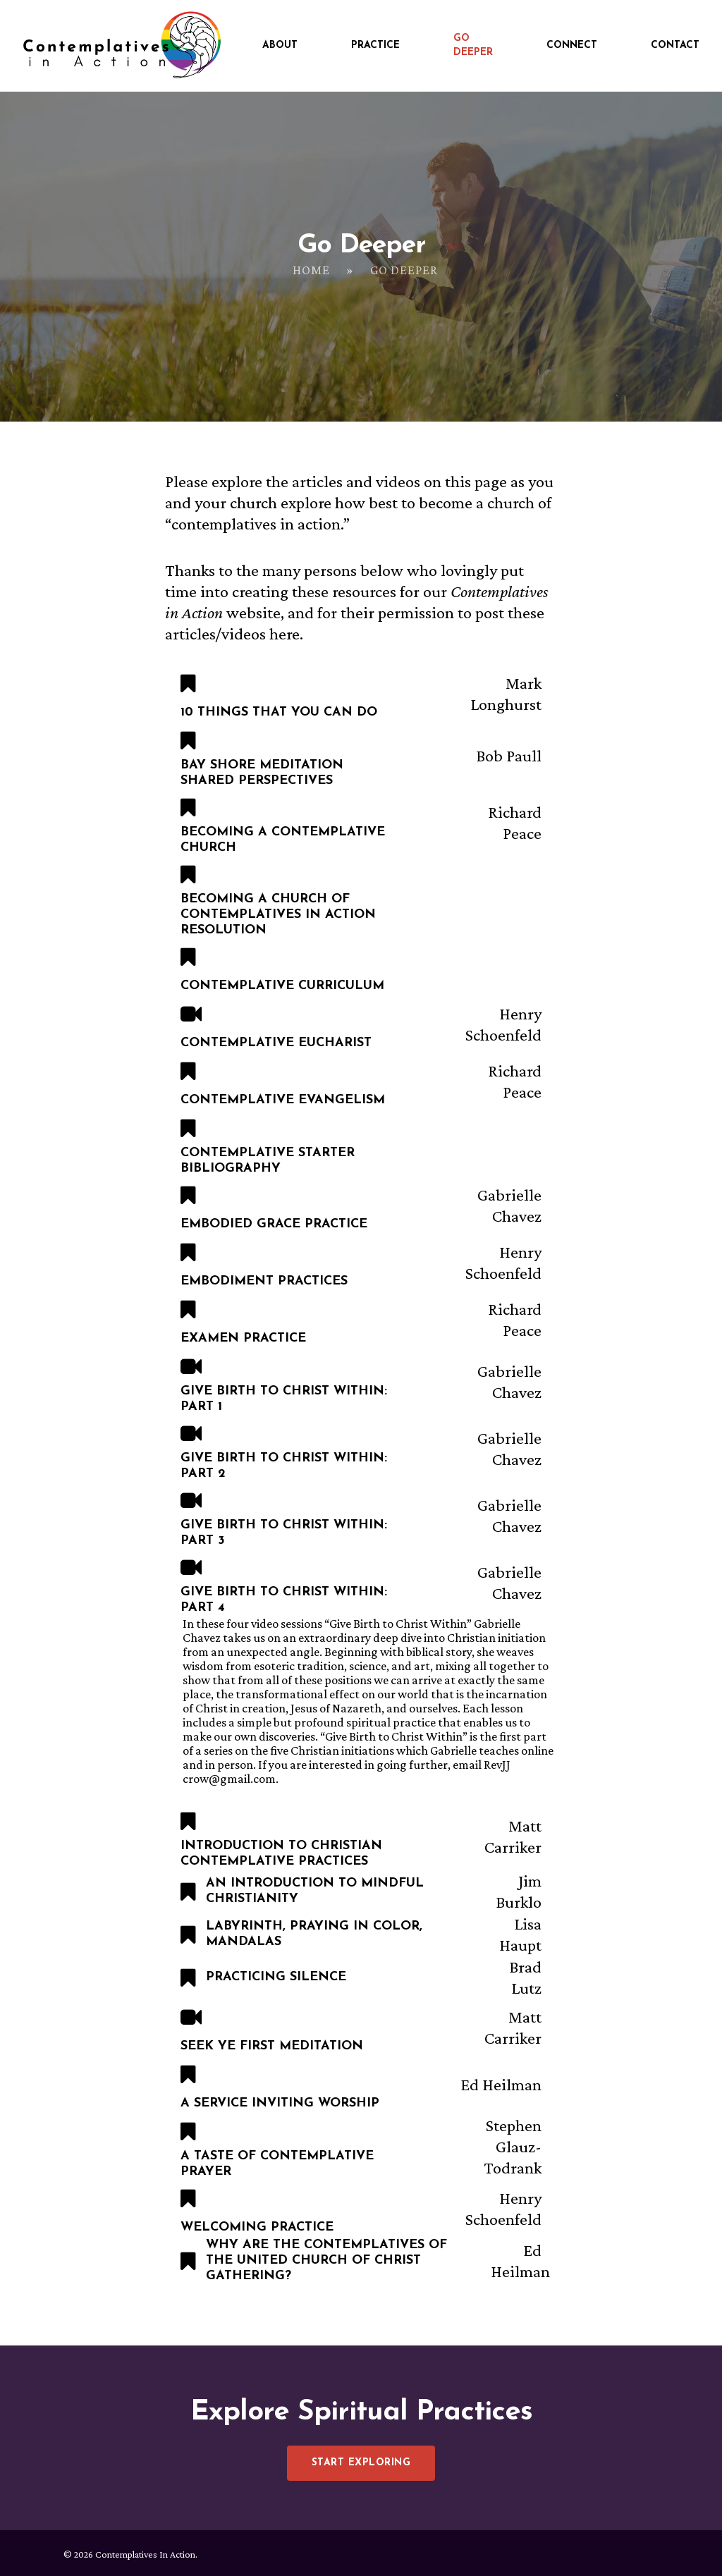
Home (311, 270)
